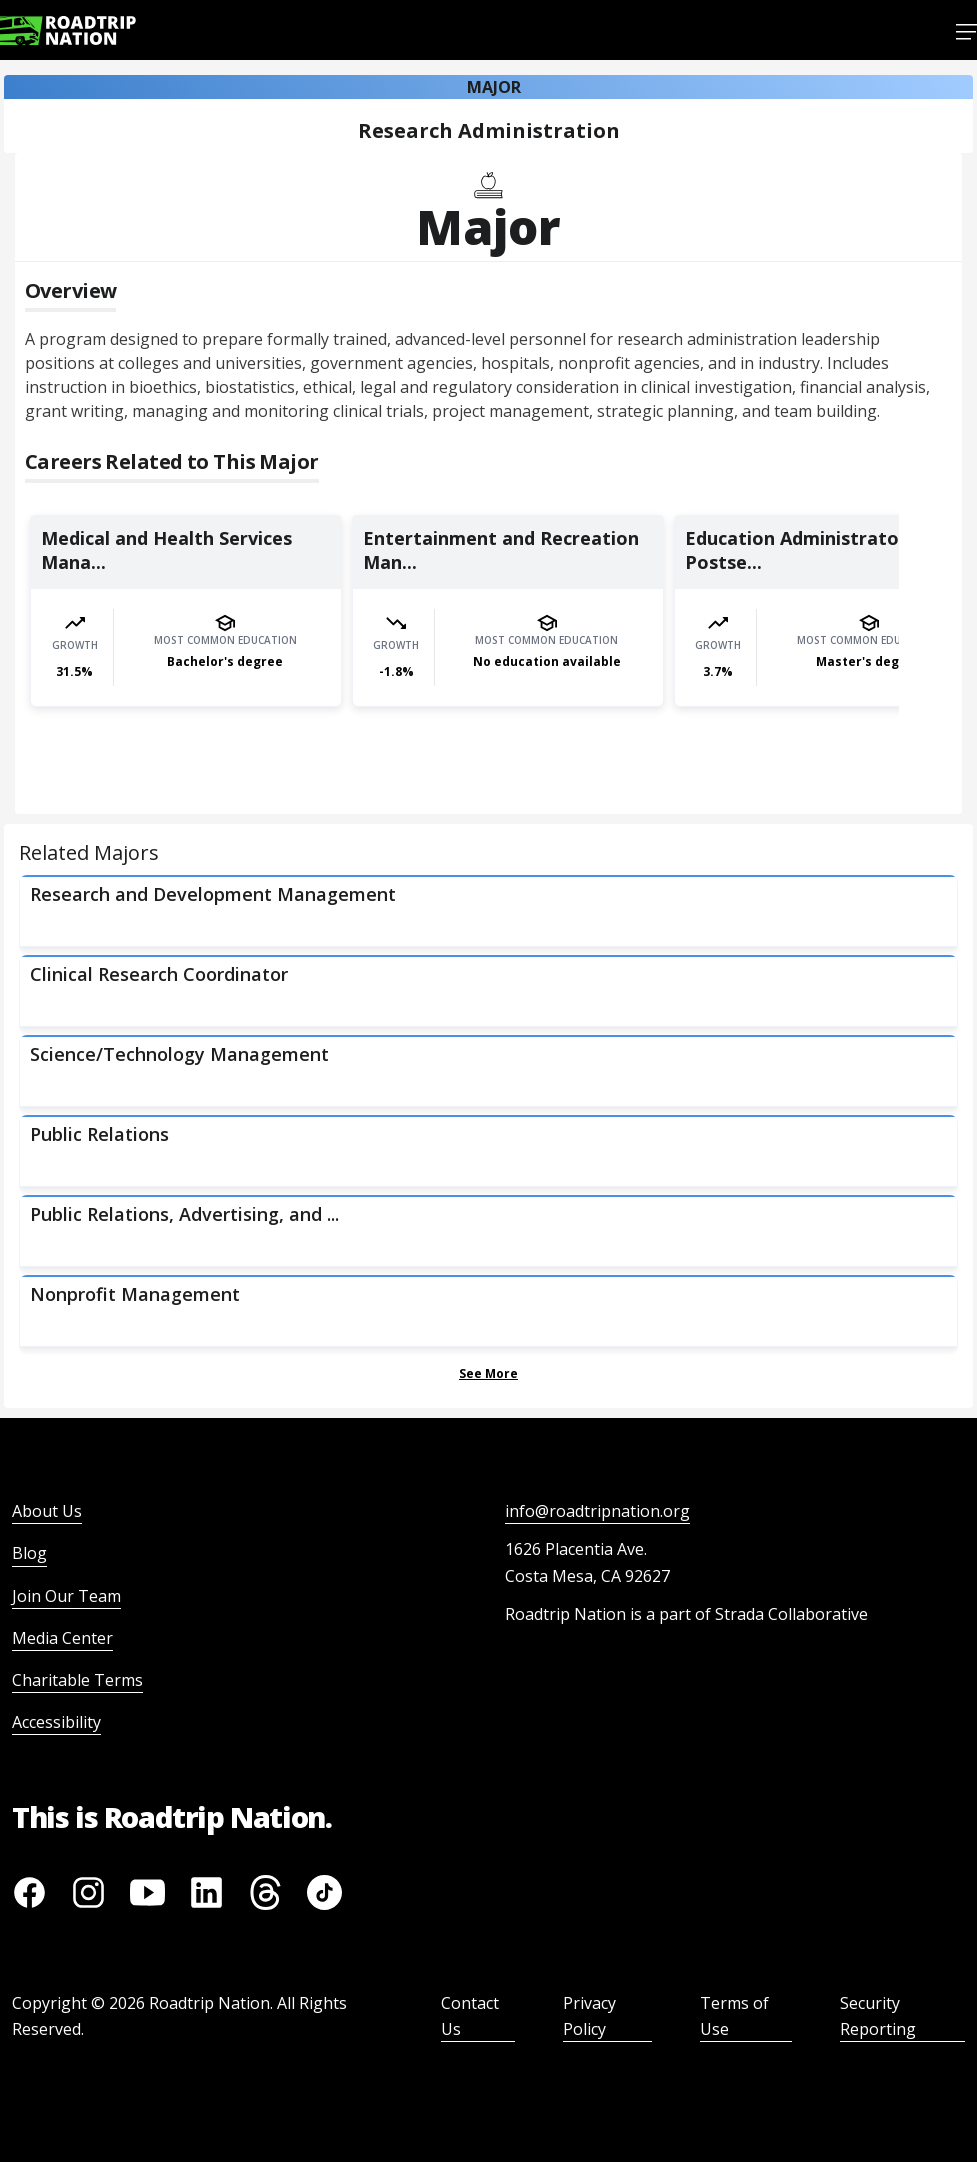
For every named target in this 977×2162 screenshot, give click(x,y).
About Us (47, 1511)
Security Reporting (878, 2016)
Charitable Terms (77, 1680)
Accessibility (56, 1722)
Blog (29, 1553)
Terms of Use (734, 2016)
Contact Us (470, 2016)
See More (488, 1373)
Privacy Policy (589, 2016)
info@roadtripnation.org (597, 1511)
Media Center (62, 1638)
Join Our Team (66, 1596)
